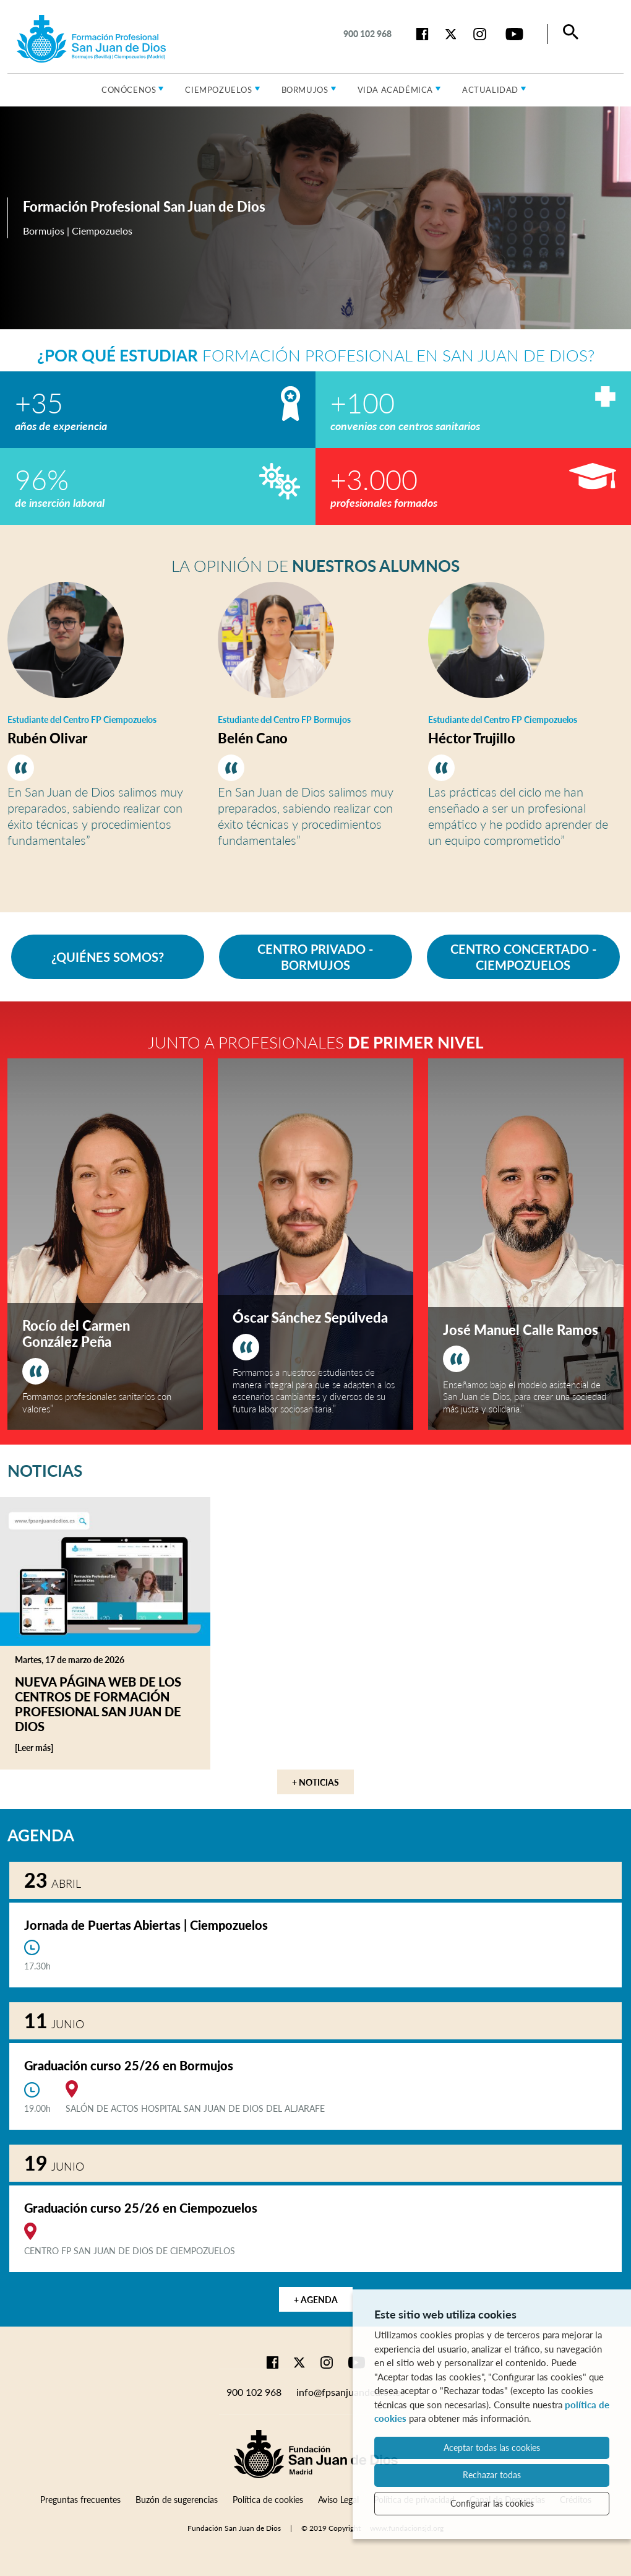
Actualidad (490, 90)
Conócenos (128, 90)
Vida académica (395, 90)
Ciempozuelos (218, 90)
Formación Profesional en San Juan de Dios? (316, 355)
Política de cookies (268, 2499)
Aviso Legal (338, 2499)
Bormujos (304, 90)
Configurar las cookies (492, 2503)
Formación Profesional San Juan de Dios (144, 206)
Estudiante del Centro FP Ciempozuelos (82, 719)
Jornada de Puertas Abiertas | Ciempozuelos (146, 1924)
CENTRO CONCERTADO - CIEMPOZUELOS (523, 956)
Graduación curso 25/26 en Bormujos (128, 2065)
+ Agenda (316, 2299)
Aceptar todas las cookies (492, 2447)
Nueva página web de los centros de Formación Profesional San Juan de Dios (98, 1704)
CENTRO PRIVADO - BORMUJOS (315, 956)
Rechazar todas (492, 2475)
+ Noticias (315, 1782)
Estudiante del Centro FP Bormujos (284, 719)
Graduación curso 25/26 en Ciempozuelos (140, 2207)
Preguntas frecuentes (80, 2499)
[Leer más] (54, 1748)
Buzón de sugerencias (176, 2499)
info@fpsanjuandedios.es (350, 2392)
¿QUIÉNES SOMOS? (107, 956)
